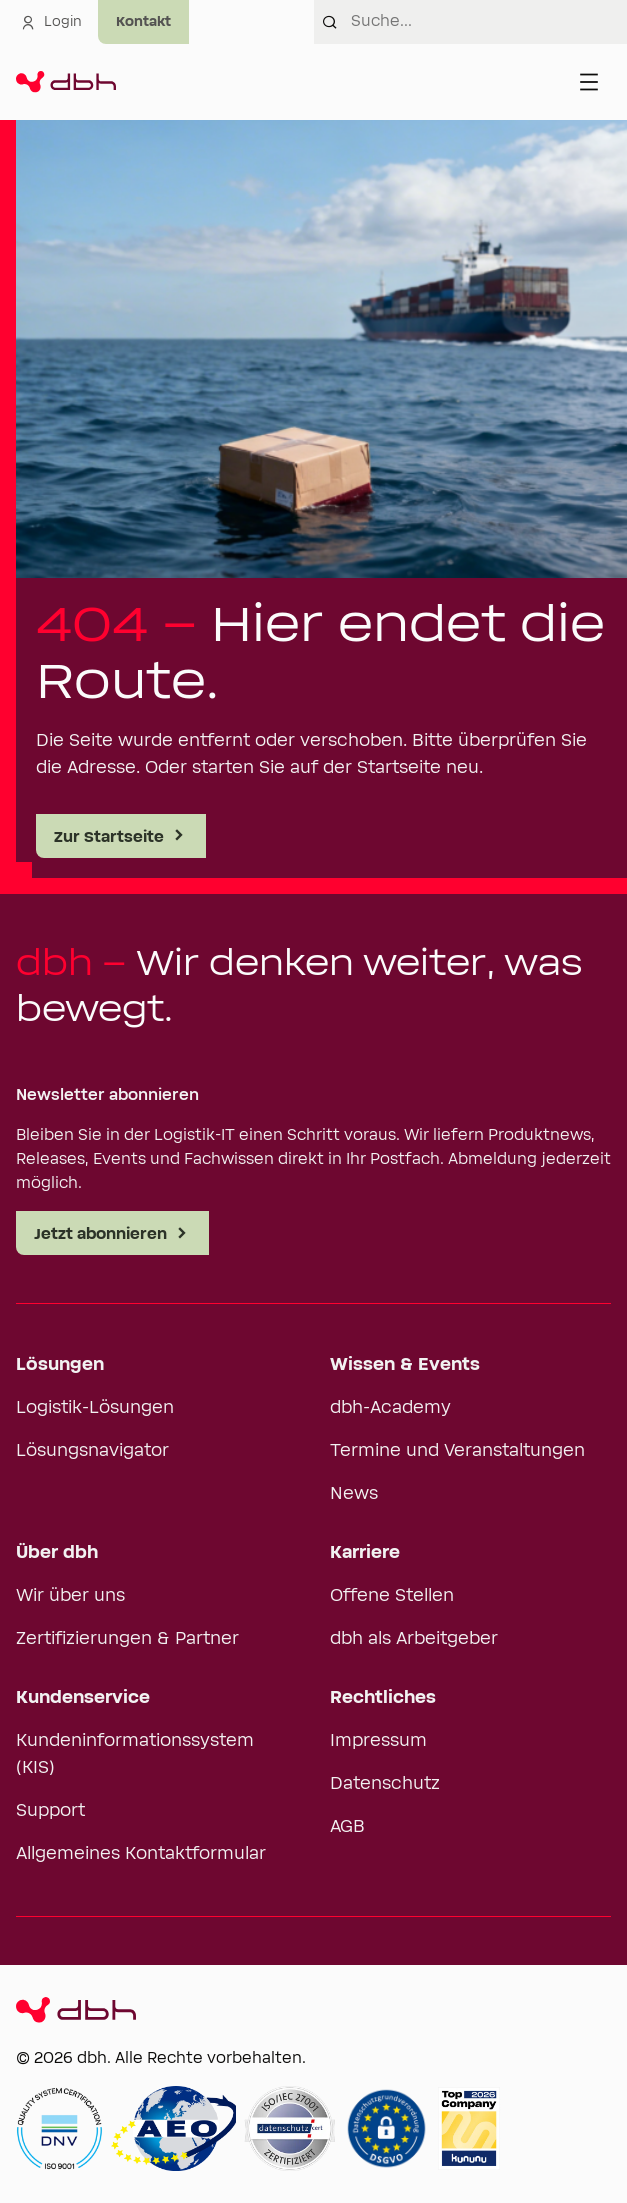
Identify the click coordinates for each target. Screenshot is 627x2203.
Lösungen (60, 1365)
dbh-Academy (390, 1408)
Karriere (365, 1553)
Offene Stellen (392, 1596)
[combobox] (489, 22)
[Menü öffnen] (589, 82)
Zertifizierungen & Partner (127, 1639)
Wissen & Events (405, 1365)
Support (50, 1811)
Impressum (378, 1741)
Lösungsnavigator (92, 1451)
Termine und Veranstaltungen (457, 1451)
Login (51, 22)
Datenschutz (385, 1784)
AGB (347, 1827)
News (354, 1494)
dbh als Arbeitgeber (414, 1639)
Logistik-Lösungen (95, 1408)
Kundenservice (83, 1698)
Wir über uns (70, 1596)
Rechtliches (383, 1698)
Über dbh (57, 1553)
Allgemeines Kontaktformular (141, 1854)
